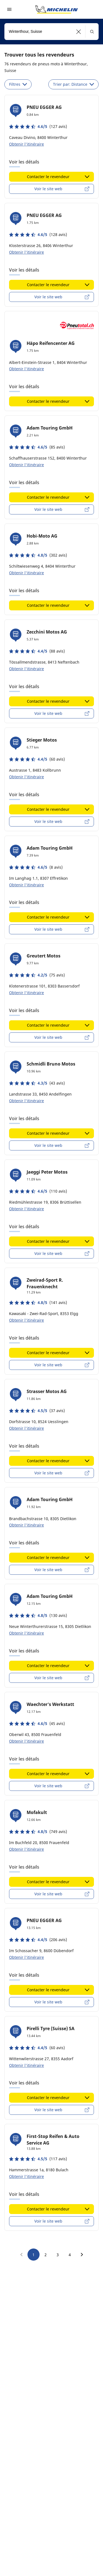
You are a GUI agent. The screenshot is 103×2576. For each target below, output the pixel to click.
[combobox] (51, 31)
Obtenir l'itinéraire (26, 144)
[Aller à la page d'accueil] (57, 9)
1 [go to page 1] (33, 2254)
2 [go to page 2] (45, 2254)
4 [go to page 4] (70, 2254)
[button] (78, 31)
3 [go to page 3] (58, 2254)
